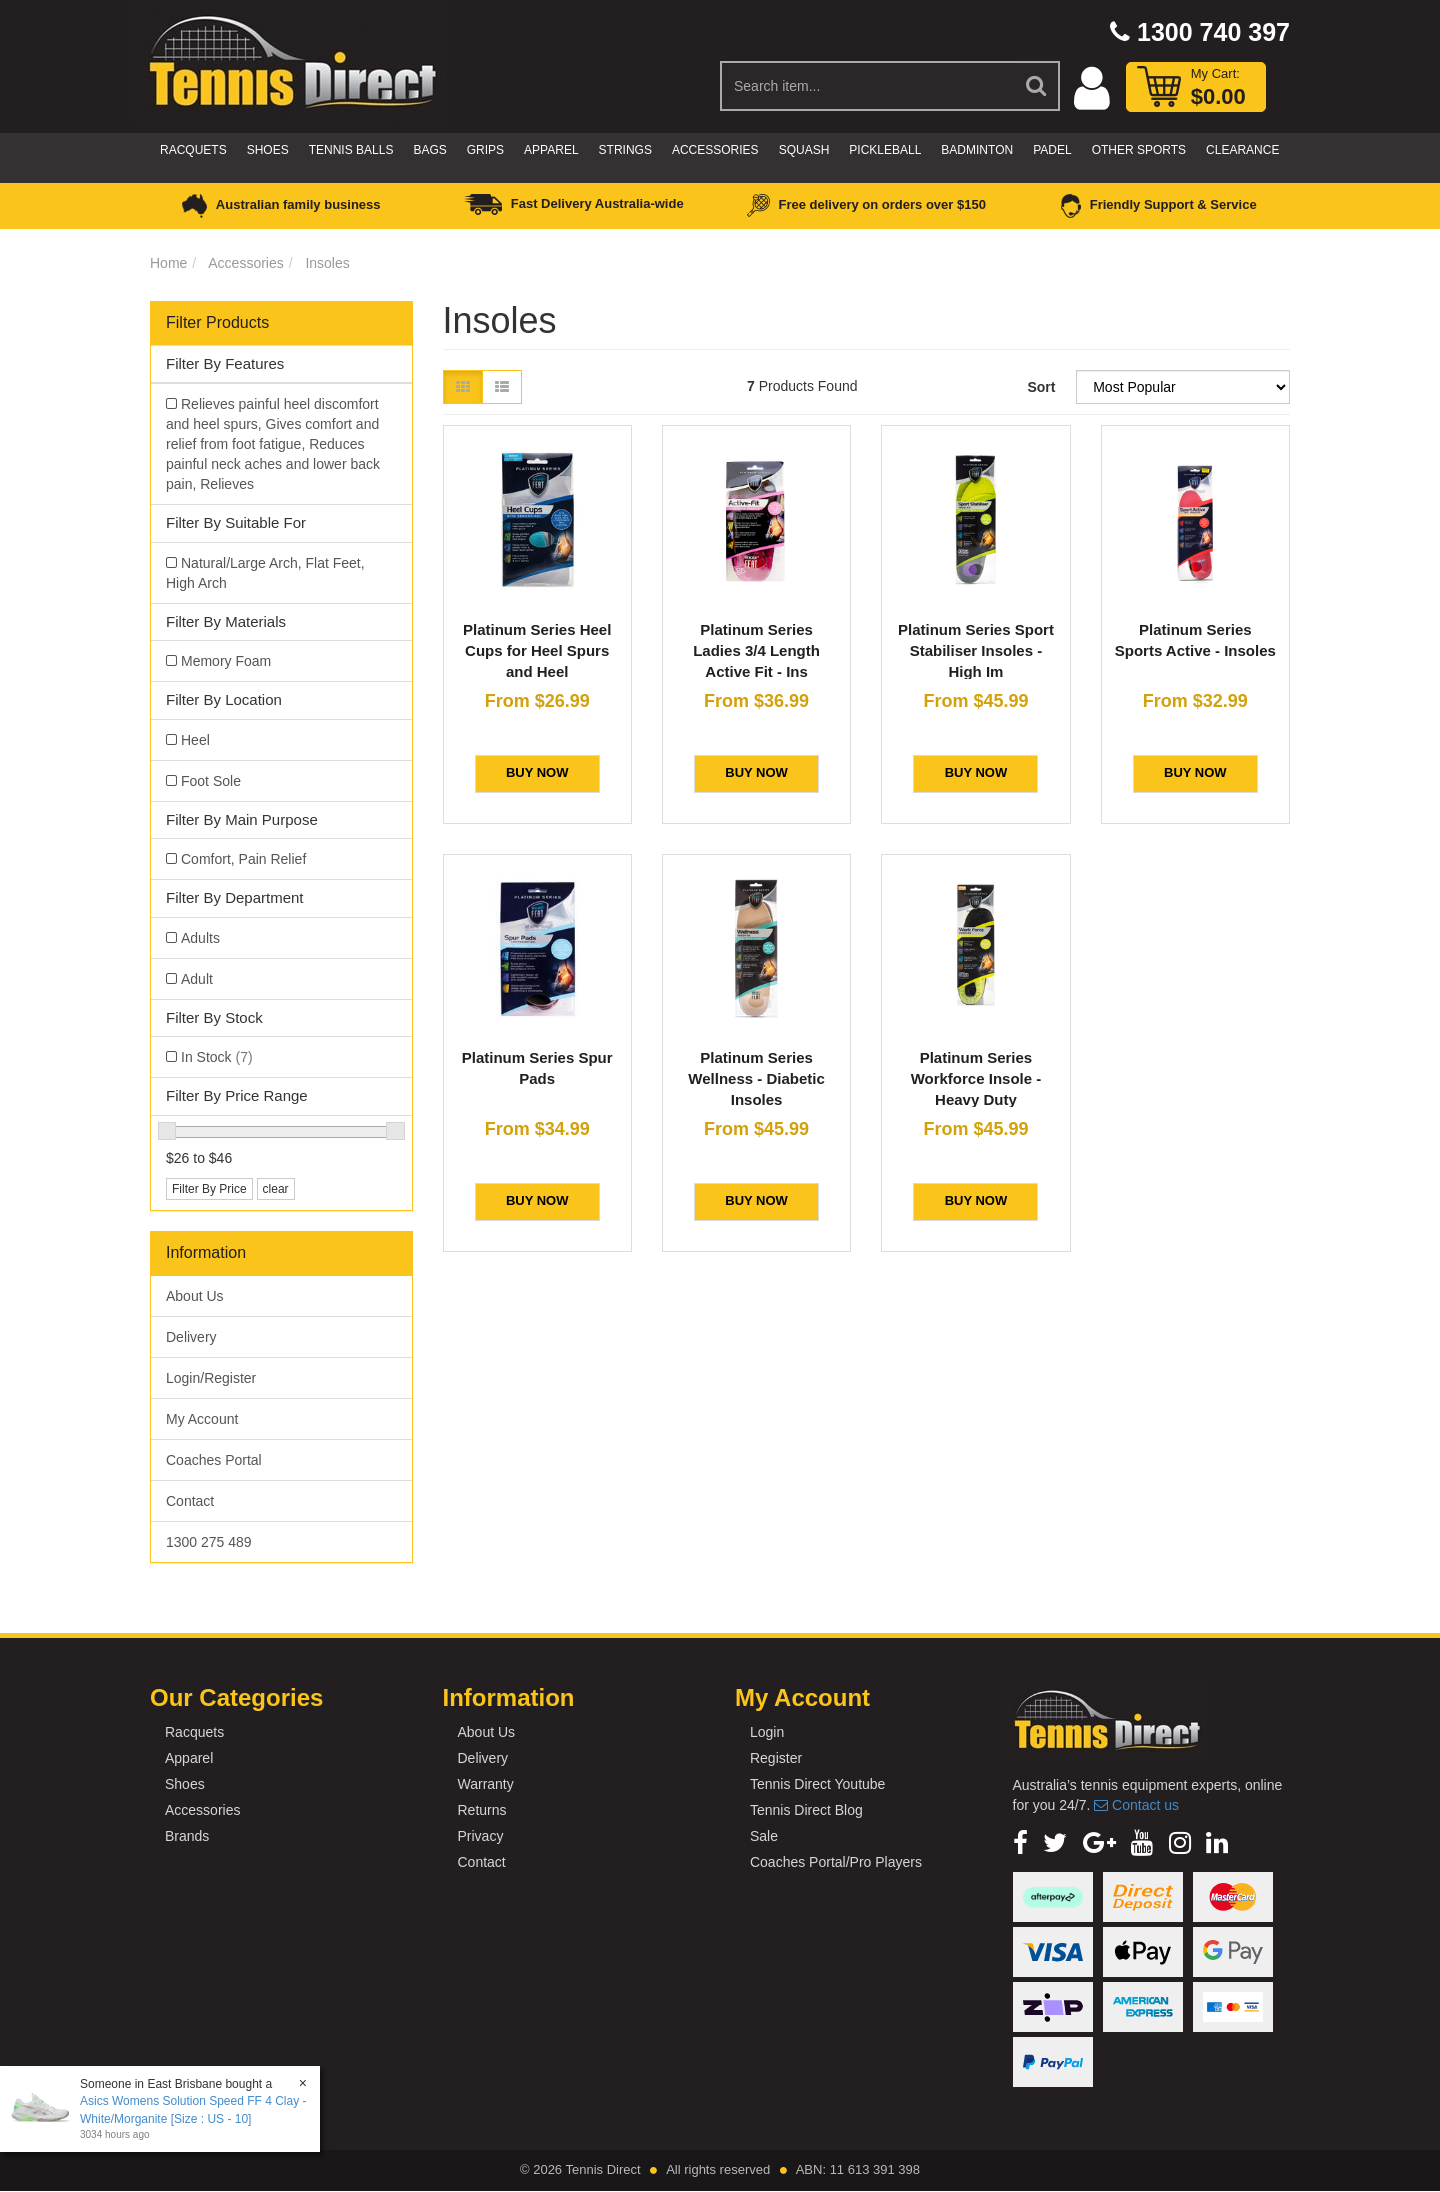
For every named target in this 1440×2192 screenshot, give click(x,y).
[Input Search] (867, 86)
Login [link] (767, 1732)
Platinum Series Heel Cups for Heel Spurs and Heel (537, 650)
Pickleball (885, 150)
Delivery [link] (191, 1337)
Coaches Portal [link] (214, 1460)
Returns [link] (481, 1810)
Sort (1041, 387)
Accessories (715, 150)
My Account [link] (202, 1419)
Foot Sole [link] (211, 781)
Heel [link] (195, 740)
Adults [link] (200, 938)
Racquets (193, 150)
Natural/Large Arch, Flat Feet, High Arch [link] (265, 573)
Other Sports (1139, 150)
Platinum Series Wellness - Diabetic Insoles (756, 1078)
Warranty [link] (485, 1784)
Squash (804, 150)
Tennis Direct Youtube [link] (817, 1784)
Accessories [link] (202, 1810)
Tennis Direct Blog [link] (806, 1810)
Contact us (1136, 1805)
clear (276, 1189)
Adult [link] (197, 979)
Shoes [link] (185, 1784)
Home (168, 263)
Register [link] (776, 1758)
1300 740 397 (1200, 32)
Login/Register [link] (211, 1378)
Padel (1052, 150)
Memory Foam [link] (226, 661)
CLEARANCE (1242, 150)
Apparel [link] (189, 1758)
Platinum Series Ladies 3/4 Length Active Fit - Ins (756, 650)
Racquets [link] (194, 1732)
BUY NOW (537, 772)
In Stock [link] (217, 1057)
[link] (1020, 1843)
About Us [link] (195, 1296)
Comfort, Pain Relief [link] (243, 859)
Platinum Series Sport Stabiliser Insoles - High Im (976, 650)
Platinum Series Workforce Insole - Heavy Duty (976, 1078)
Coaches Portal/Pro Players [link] (836, 1862)
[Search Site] (1037, 86)
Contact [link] (190, 1501)
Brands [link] (187, 1836)
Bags (429, 150)
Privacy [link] (480, 1836)
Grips (485, 150)
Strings (625, 150)
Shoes (268, 150)
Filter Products (217, 322)
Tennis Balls (351, 150)
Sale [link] (764, 1836)
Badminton (977, 150)
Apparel (551, 150)
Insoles (327, 263)
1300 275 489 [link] (209, 1542)
